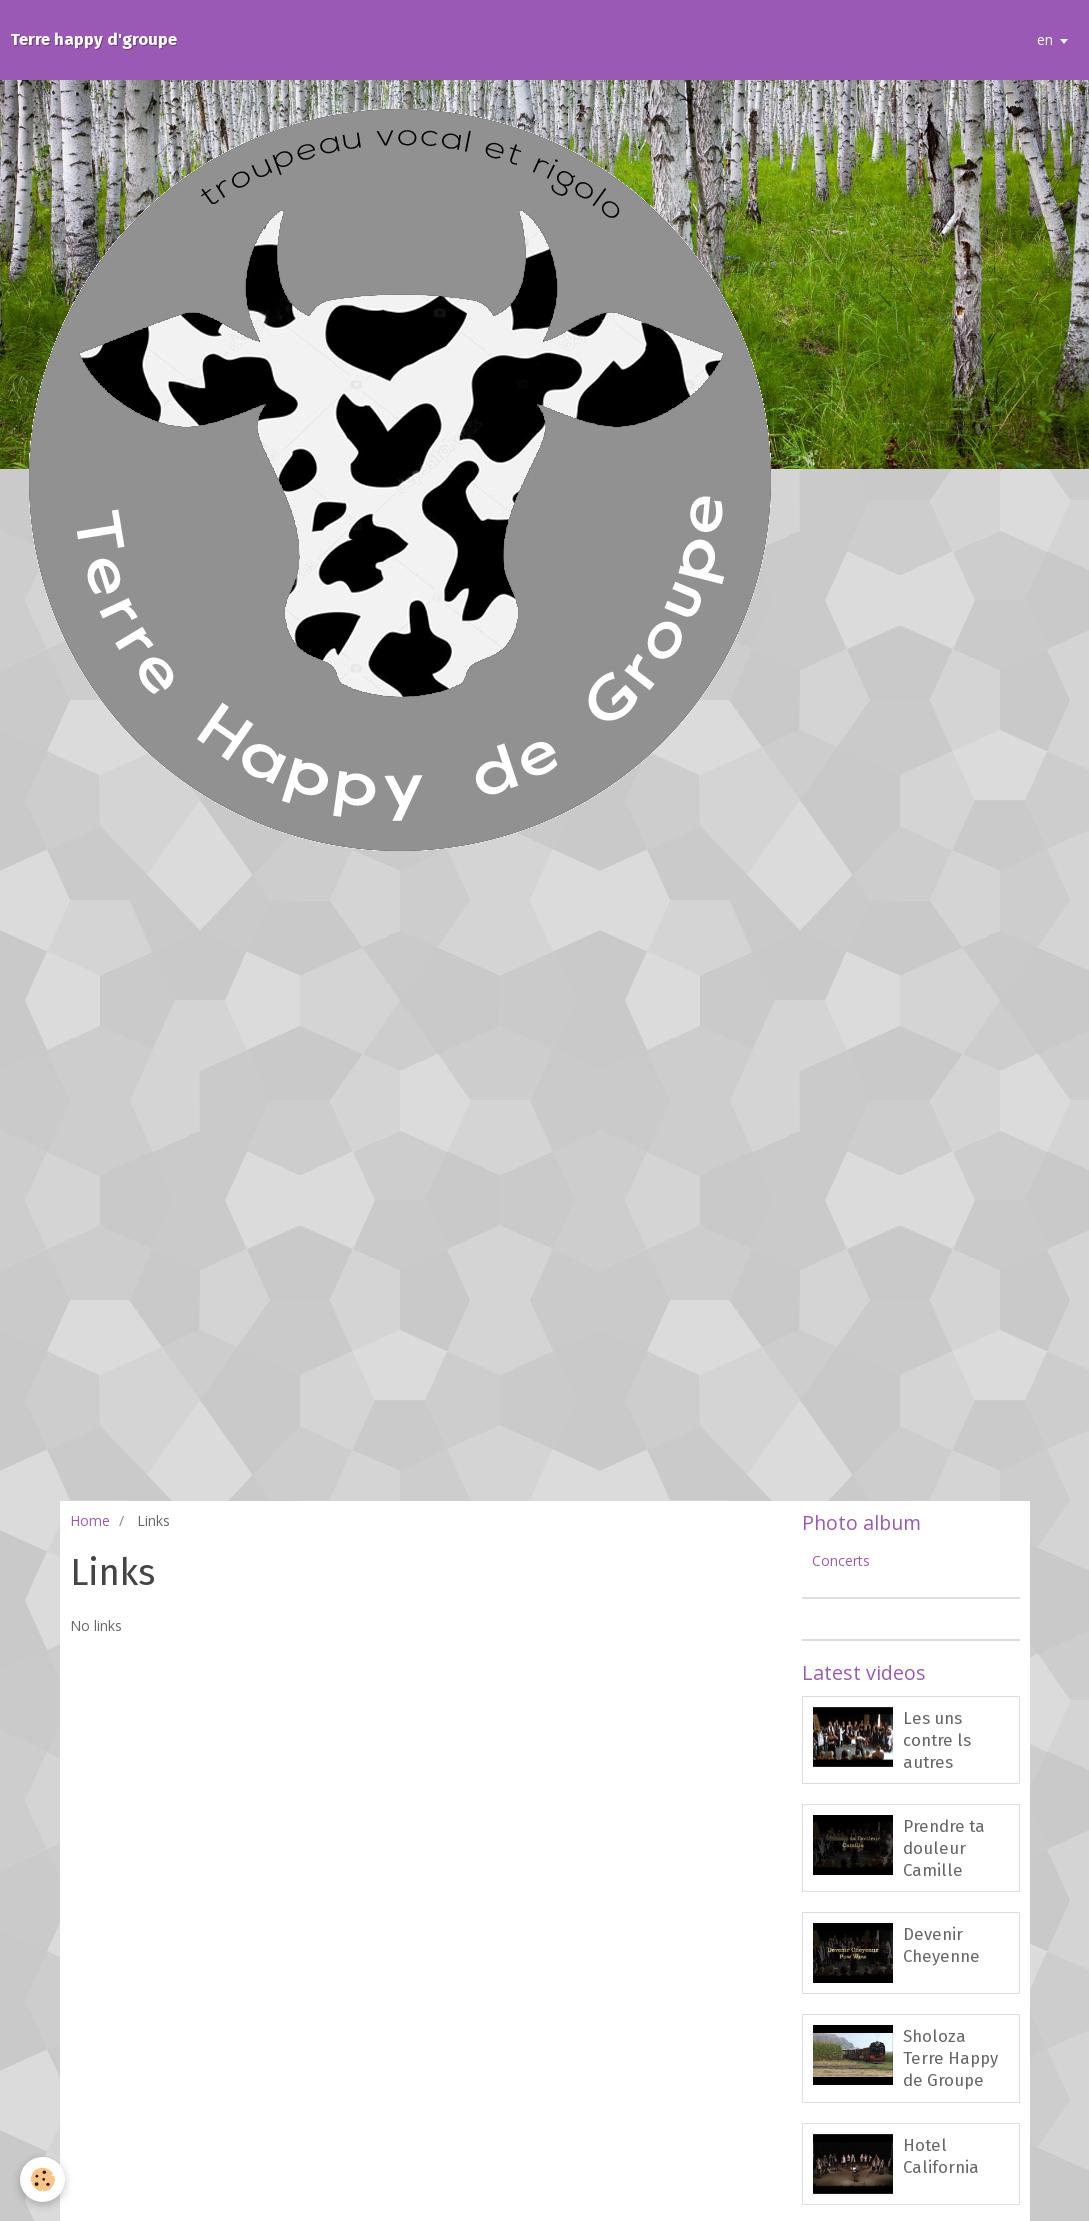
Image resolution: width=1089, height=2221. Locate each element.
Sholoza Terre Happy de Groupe (950, 2058)
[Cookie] (42, 2179)
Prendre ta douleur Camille (944, 1848)
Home (90, 1520)
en (1045, 39)
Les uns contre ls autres (937, 1740)
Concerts (841, 1560)
